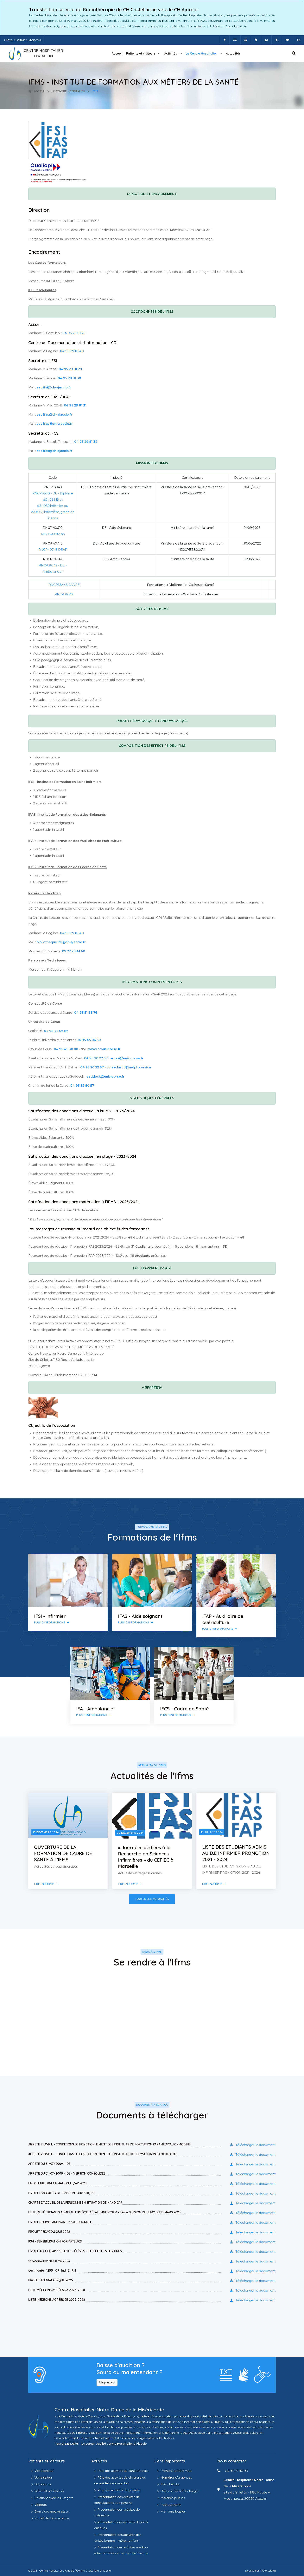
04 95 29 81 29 (70, 369)
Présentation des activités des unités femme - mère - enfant (117, 2537)
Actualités (233, 53)
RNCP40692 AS (53, 534)
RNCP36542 (64, 594)
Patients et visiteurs (140, 53)
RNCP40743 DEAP (52, 550)
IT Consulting (268, 2570)
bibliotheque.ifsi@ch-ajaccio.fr (61, 942)
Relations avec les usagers (54, 2498)
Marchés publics (173, 2498)
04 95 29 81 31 (75, 405)
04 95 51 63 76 (85, 1012)
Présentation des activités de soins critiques (121, 2525)
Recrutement (171, 2505)
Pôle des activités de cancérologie (123, 2471)
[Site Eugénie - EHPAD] (277, 40)
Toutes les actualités (152, 1899)
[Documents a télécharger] (256, 40)
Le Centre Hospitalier (201, 53)
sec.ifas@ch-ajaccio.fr (54, 414)
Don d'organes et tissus (52, 2511)
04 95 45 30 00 (66, 1049)
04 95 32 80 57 (82, 1085)
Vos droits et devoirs (49, 2491)
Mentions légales (173, 2511)
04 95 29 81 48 (72, 351)
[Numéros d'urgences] (298, 40)
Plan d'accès (170, 2484)
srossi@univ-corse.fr (126, 1058)
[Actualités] (266, 40)
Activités (170, 53)
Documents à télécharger (180, 2491)
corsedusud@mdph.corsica (128, 1067)
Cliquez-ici (107, 2382)
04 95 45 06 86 (56, 1031)
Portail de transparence (52, 2518)
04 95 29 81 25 (74, 333)
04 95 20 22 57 (96, 1058)
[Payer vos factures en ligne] (235, 40)
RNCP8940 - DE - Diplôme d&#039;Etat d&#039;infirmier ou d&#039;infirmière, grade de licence (52, 506)
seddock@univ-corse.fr (105, 1076)
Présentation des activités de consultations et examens (117, 2500)
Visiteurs (41, 2505)
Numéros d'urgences (176, 2477)
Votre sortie (43, 2484)
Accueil (117, 53)
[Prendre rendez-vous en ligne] (246, 40)
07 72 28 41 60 (73, 951)
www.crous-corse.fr (104, 1049)
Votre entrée (44, 2471)
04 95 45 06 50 (89, 1040)
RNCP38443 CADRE (64, 585)
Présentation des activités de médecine (117, 2512)
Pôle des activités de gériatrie (119, 2490)
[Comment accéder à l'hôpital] (224, 40)
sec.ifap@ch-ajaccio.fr (55, 424)
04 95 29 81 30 (69, 378)
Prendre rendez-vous (176, 2471)
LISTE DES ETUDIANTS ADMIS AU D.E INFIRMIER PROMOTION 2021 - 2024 (236, 1853)
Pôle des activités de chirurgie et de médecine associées (119, 2480)
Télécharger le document (253, 2145)
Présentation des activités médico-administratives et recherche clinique (121, 2550)
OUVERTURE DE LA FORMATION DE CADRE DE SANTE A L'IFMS (63, 1853)
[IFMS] (287, 40)
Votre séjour (43, 2477)
